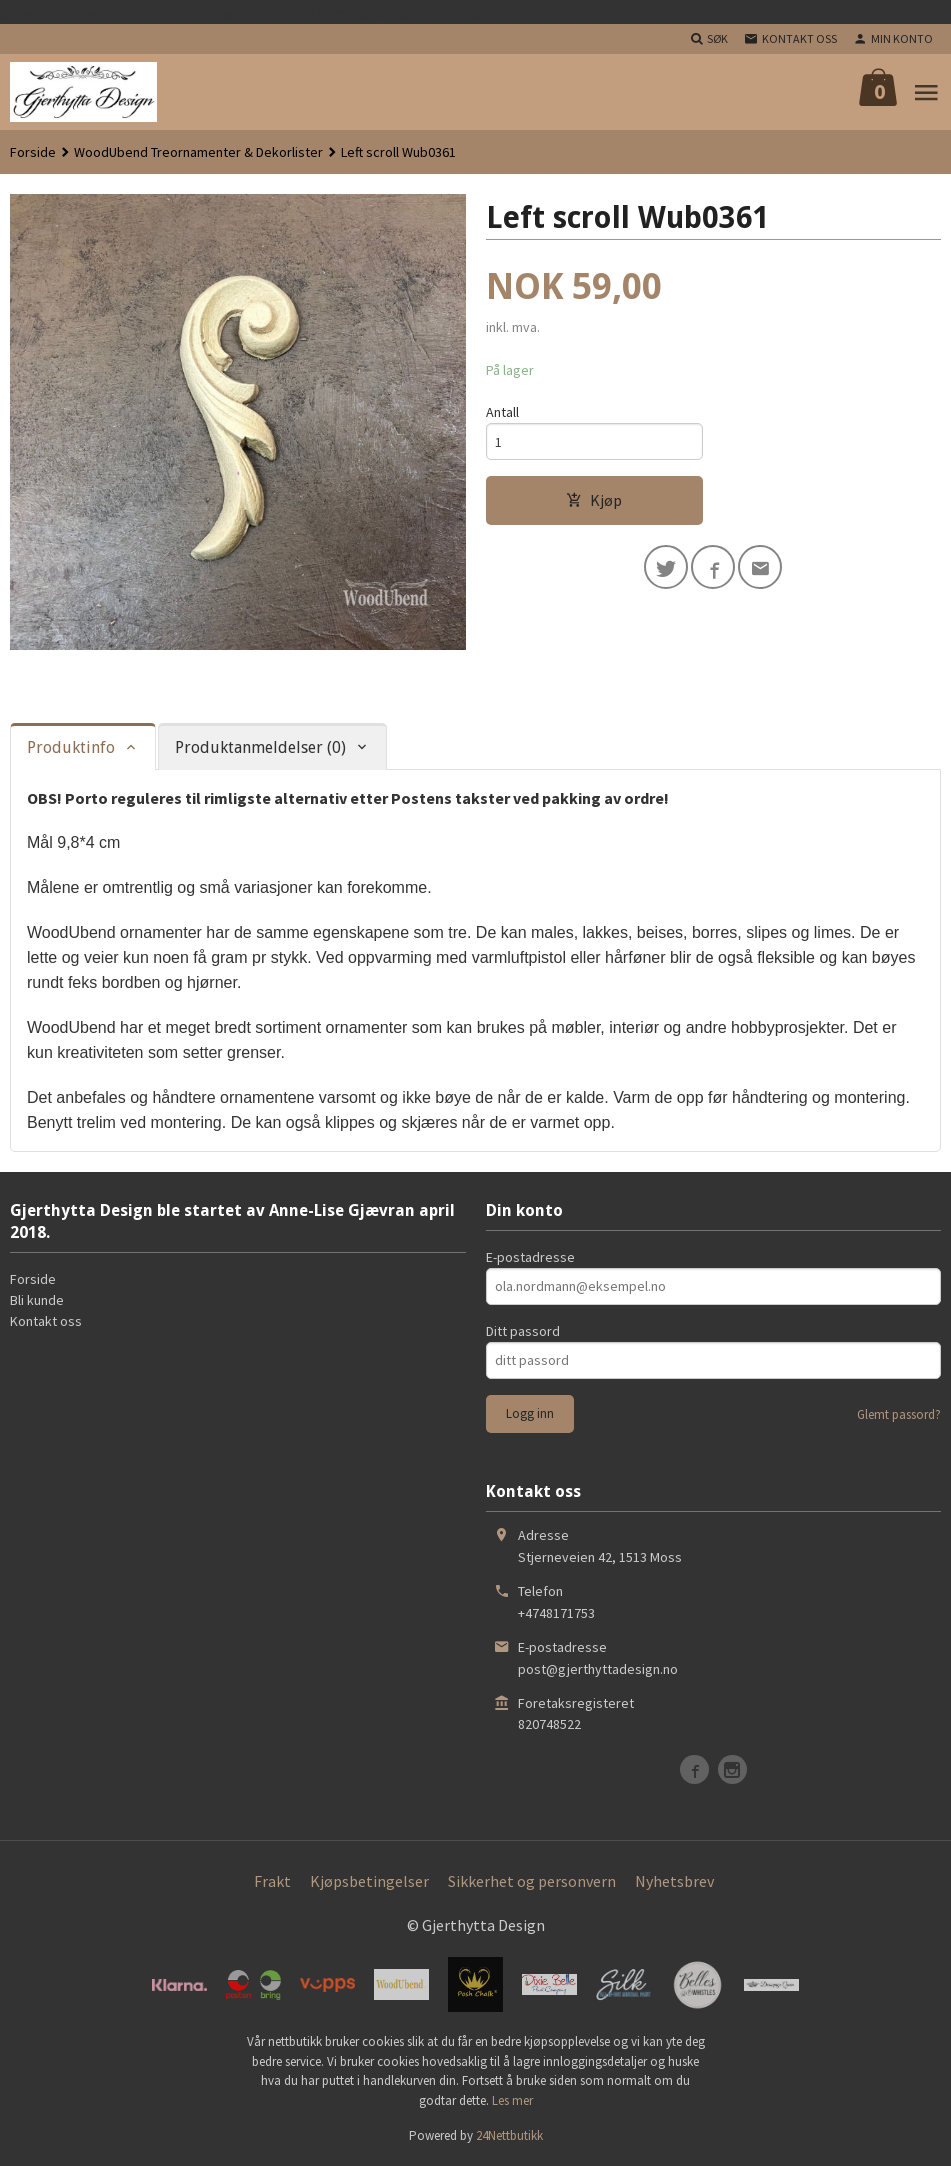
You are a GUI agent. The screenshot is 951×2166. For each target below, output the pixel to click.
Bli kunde (37, 1300)
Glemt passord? (899, 1414)
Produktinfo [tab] (71, 747)
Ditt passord (523, 1331)
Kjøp (594, 500)
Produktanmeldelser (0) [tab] (260, 747)
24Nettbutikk (509, 2135)
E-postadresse (530, 1257)
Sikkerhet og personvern (532, 1881)
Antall (502, 412)
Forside (33, 152)
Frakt (272, 1881)
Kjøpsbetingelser (369, 1881)
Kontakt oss (46, 1321)
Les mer (512, 2100)
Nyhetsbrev (674, 1881)
